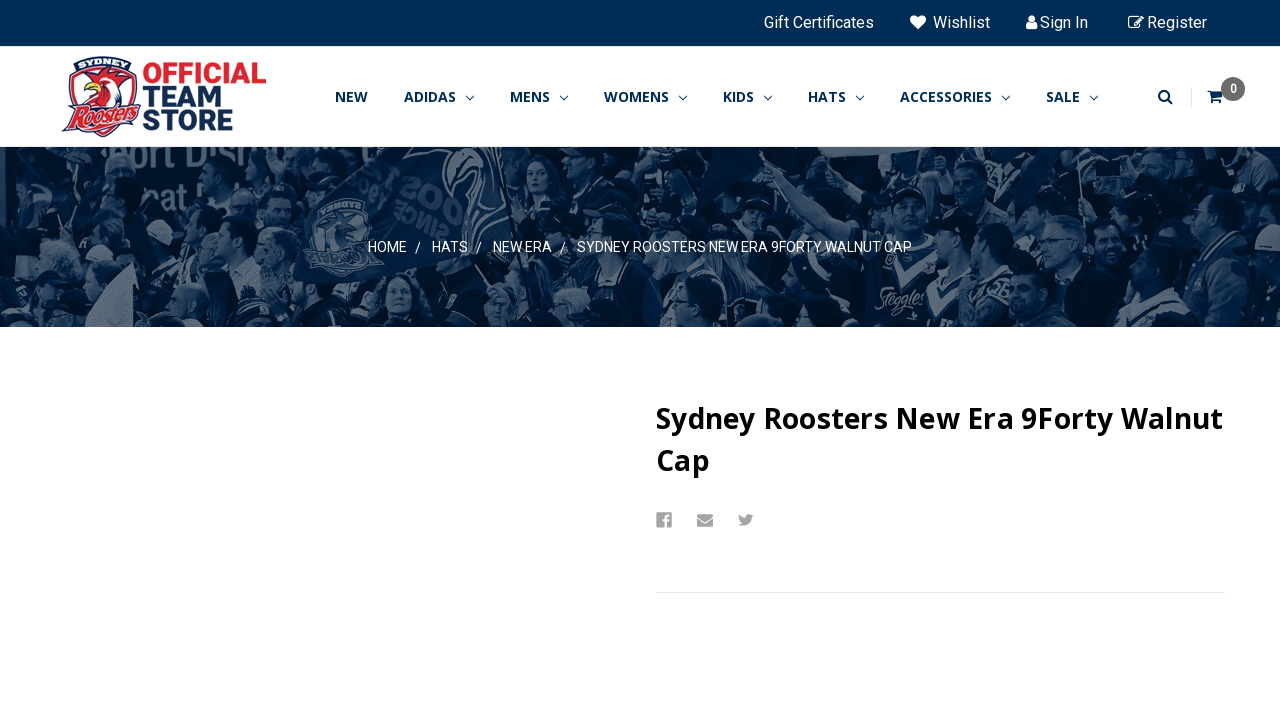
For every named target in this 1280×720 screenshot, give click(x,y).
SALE (1072, 96)
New (351, 96)
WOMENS (645, 96)
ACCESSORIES (955, 96)
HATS (836, 96)
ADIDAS (439, 96)
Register (1167, 22)
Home (387, 247)
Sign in (1057, 22)
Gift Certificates (819, 22)
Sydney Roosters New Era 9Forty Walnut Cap (744, 247)
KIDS (747, 96)
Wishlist (950, 22)
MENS (539, 96)
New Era (522, 247)
